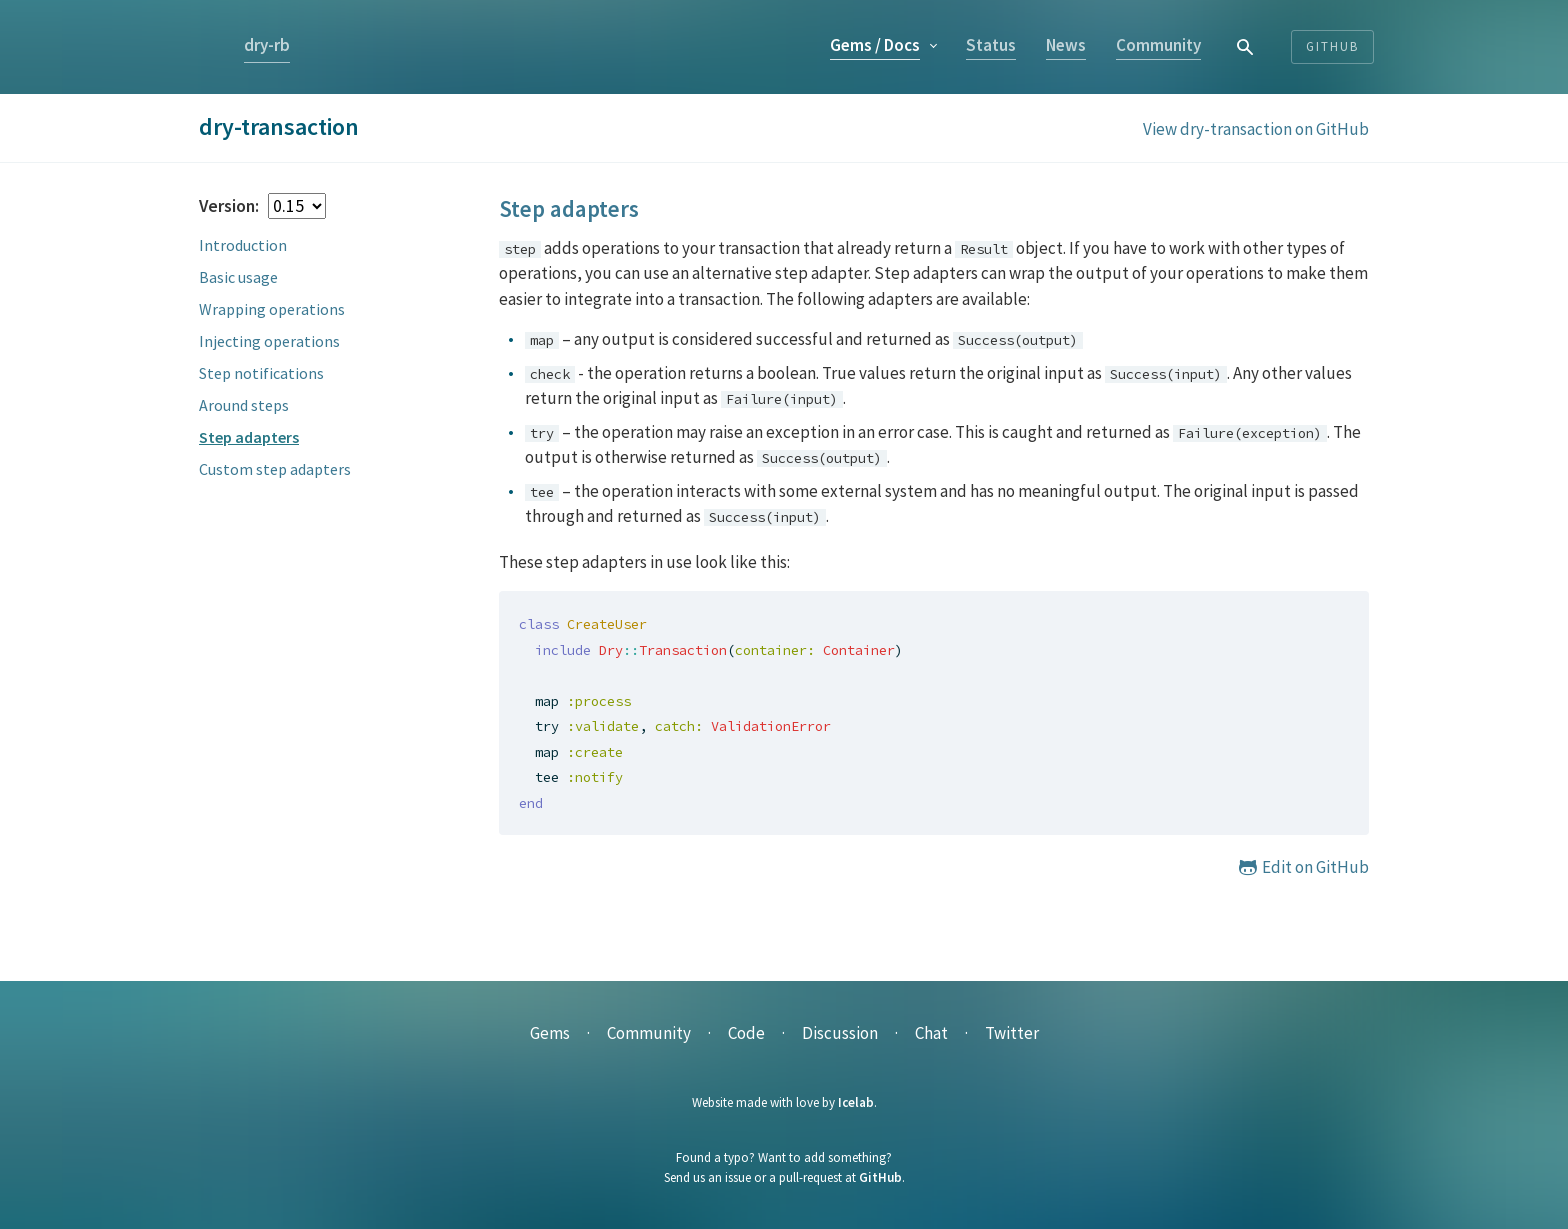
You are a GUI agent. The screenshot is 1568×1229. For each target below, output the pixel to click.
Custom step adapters (275, 469)
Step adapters (249, 437)
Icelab (856, 1102)
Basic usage (238, 277)
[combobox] (1246, 46)
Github (1332, 46)
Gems (875, 45)
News (1066, 45)
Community (1158, 45)
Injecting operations (269, 341)
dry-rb (267, 45)
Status (991, 45)
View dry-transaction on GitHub (1256, 129)
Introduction (243, 245)
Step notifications (261, 373)
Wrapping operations (272, 309)
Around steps (244, 405)
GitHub (880, 1177)
